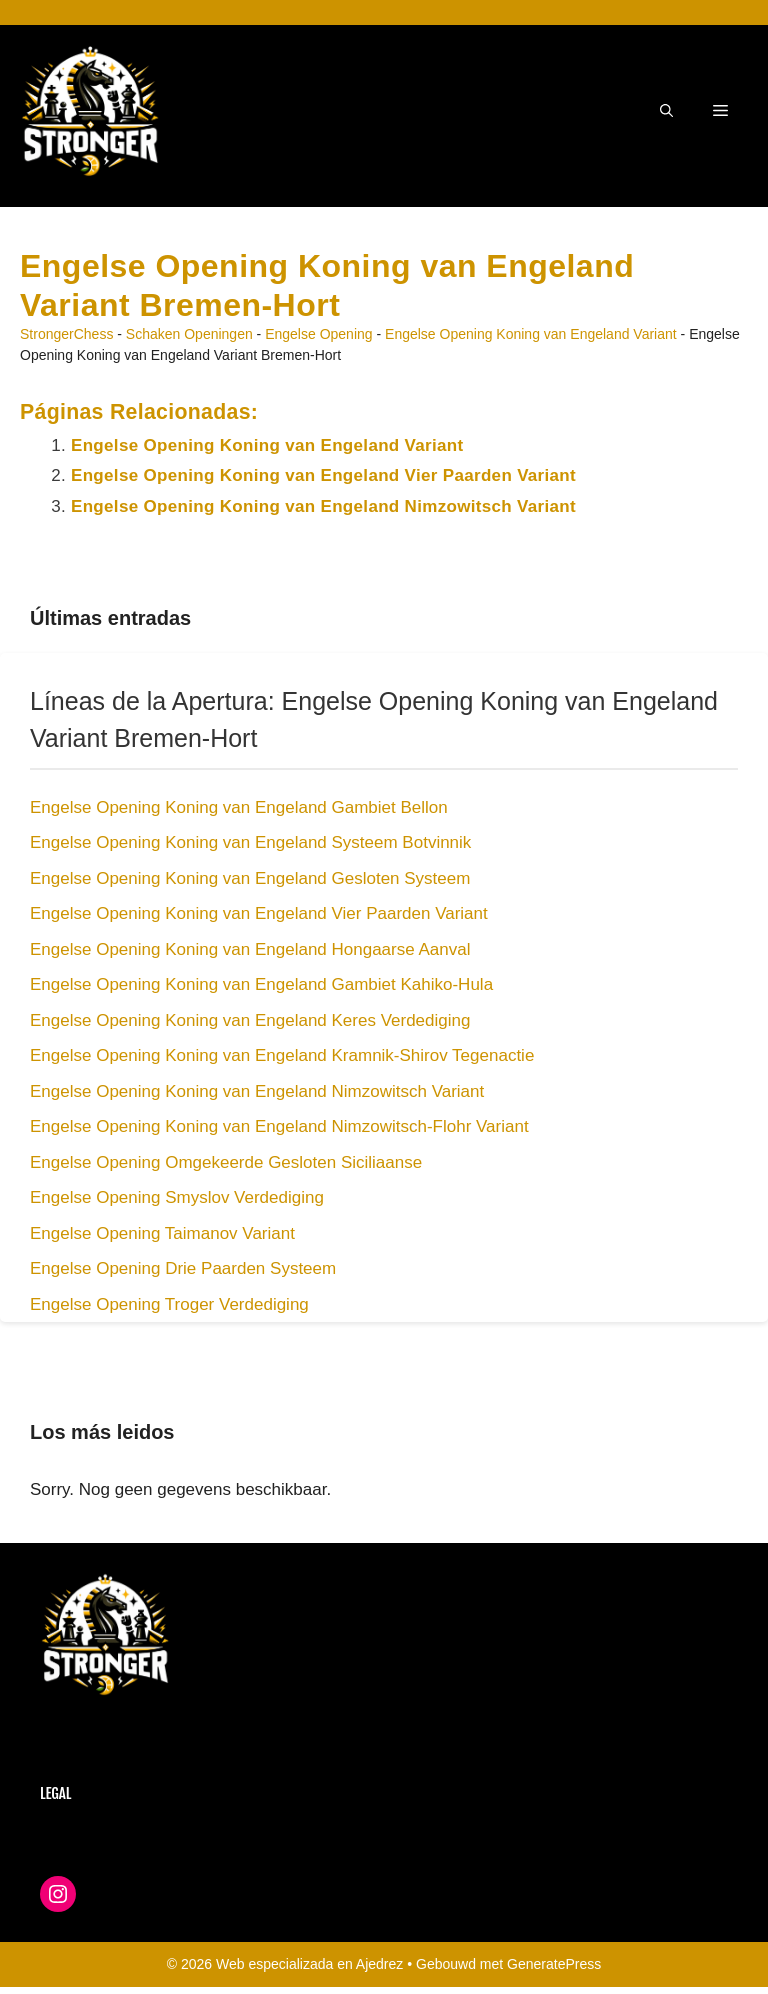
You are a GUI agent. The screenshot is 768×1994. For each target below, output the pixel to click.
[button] (666, 111)
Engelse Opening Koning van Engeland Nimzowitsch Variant (323, 506)
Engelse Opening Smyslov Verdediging (177, 1197)
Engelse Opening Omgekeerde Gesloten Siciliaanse (226, 1162)
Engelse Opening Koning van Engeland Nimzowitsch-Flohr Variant (279, 1126)
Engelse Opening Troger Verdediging (169, 1304)
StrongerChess (66, 334)
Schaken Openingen (189, 334)
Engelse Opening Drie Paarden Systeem (183, 1268)
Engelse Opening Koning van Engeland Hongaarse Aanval (250, 949)
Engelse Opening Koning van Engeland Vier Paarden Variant (323, 475)
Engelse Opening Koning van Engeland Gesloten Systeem (250, 878)
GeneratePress (554, 1964)
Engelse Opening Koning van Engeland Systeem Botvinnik (250, 842)
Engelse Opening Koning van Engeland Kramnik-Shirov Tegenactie (282, 1055)
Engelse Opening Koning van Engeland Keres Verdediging (250, 1020)
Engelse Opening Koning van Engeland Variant (531, 334)
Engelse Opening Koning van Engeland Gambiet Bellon (239, 807)
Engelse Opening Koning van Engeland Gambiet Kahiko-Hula (261, 984)
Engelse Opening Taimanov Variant (162, 1233)
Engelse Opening (318, 334)
